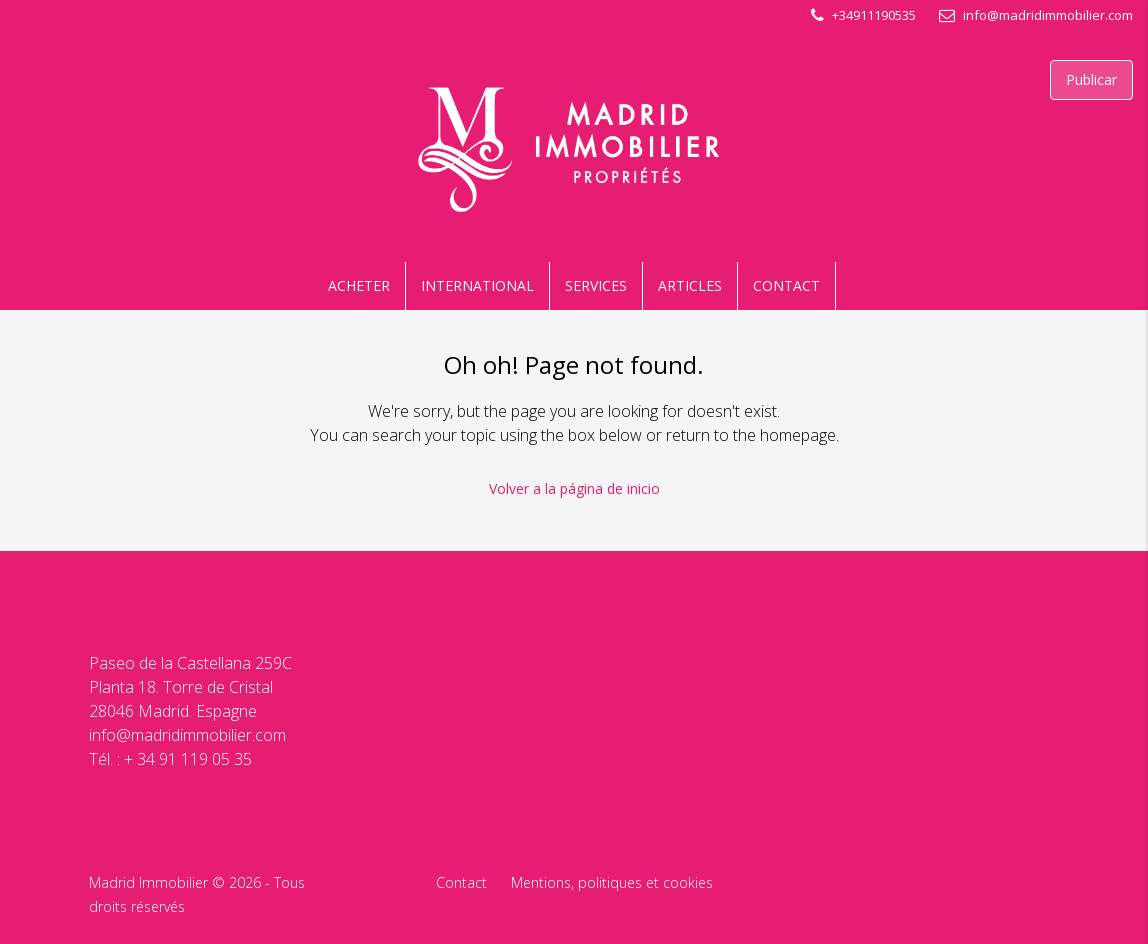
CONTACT (786, 285)
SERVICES (596, 285)
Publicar (1091, 79)
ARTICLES (690, 285)
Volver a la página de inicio (574, 488)
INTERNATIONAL (477, 285)
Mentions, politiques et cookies (612, 882)
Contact (461, 882)
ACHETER (359, 285)
